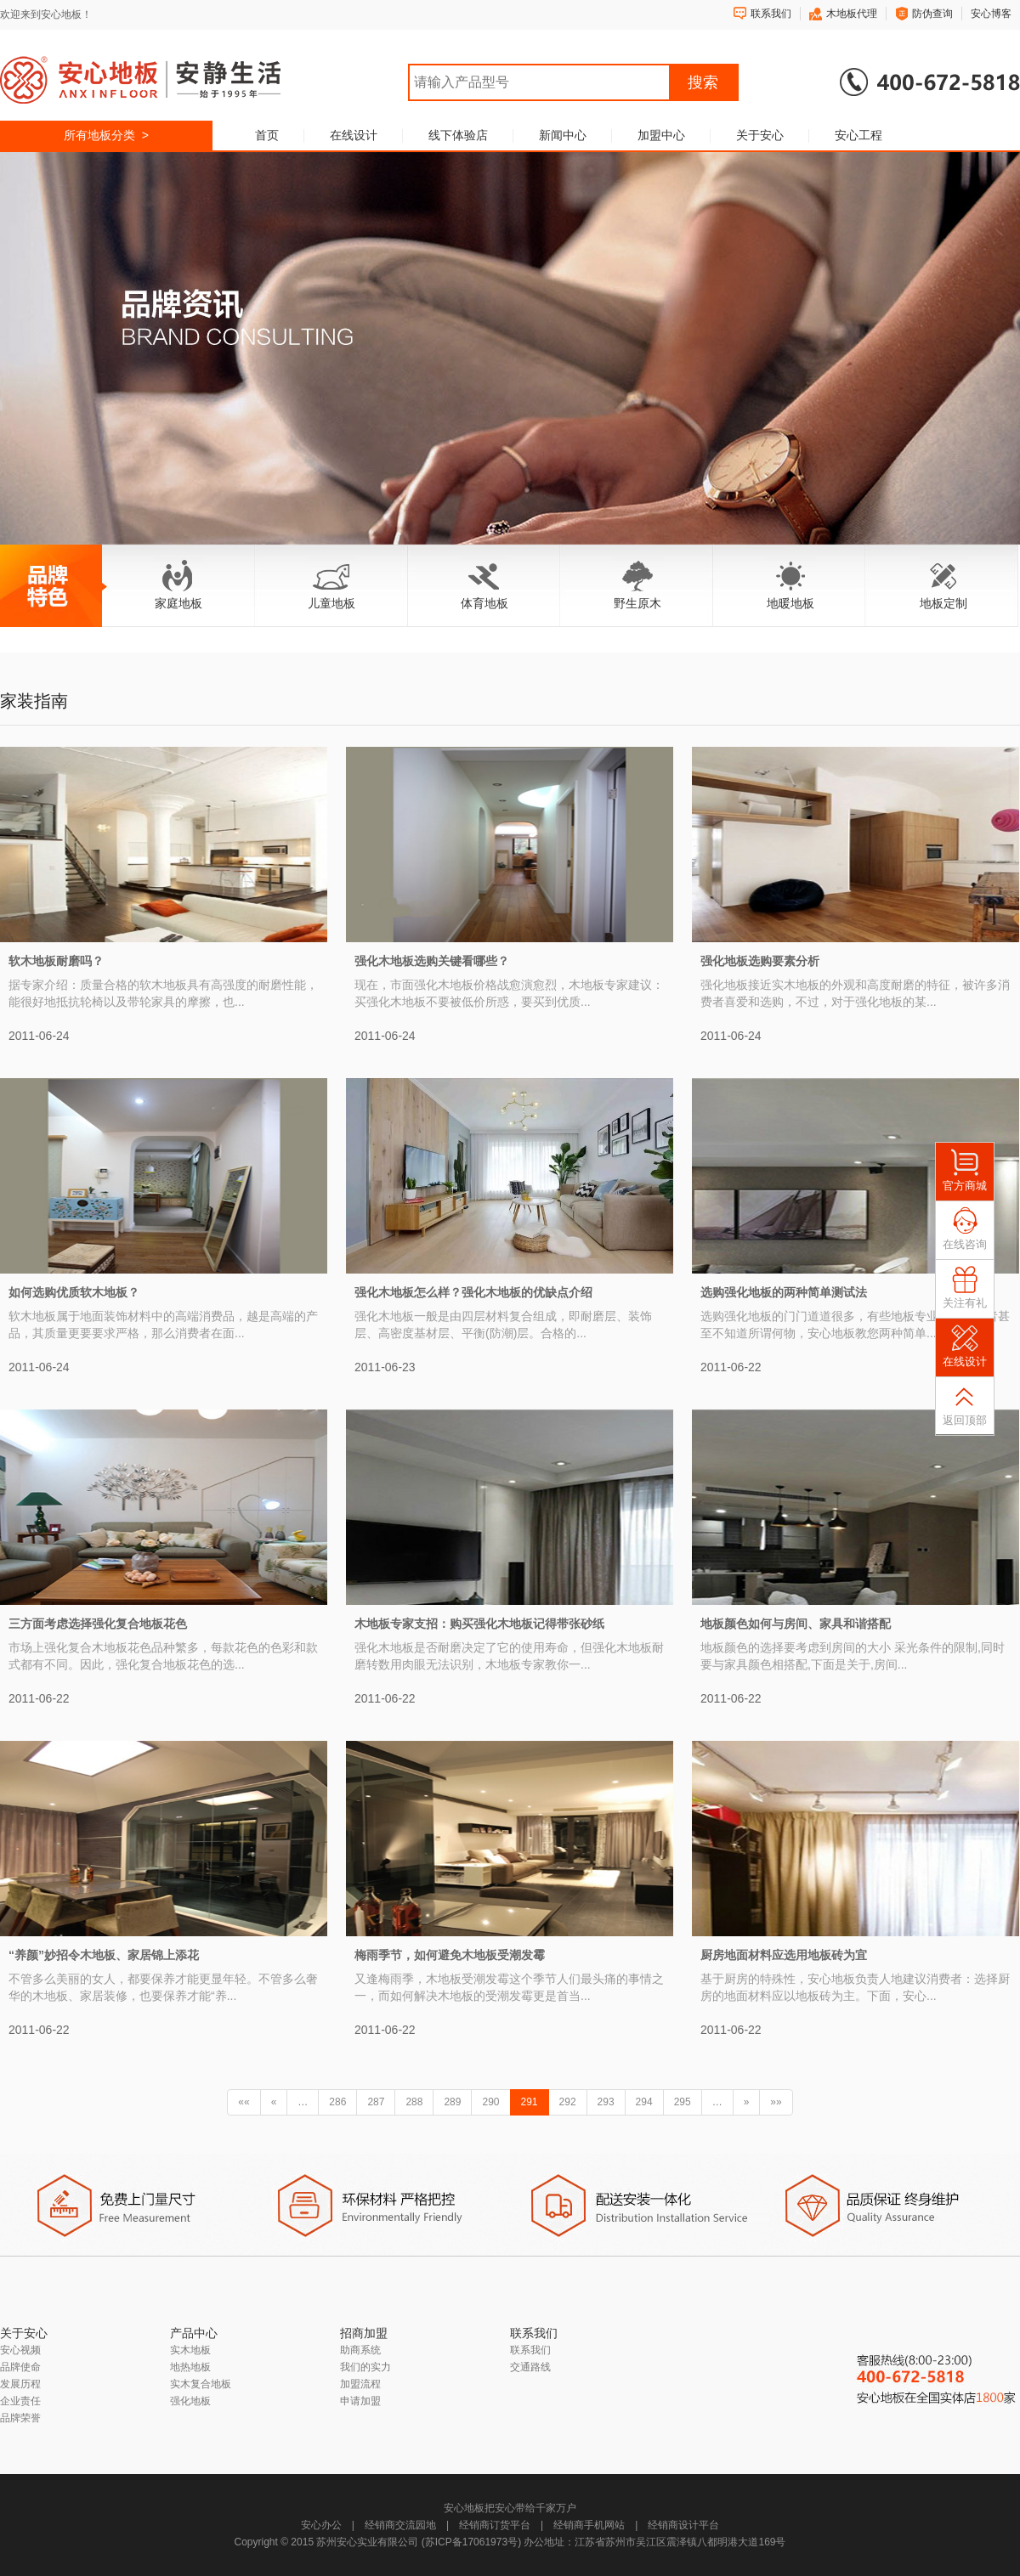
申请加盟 (360, 2401)
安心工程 (858, 135)
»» (775, 2102)
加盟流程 (360, 2384)
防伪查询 (932, 14)
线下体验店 (458, 135)
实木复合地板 (200, 2384)
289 (452, 2102)
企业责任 (20, 2401)
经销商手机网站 (589, 2525)
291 (529, 2102)
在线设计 (353, 135)
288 (413, 2102)
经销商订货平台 (494, 2525)
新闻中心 (562, 135)
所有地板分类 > (106, 135)
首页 (267, 135)
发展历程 (20, 2384)
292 (567, 2102)
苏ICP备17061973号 (471, 2542)
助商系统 (360, 2350)
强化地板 (190, 2401)
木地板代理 (851, 14)
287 (375, 2102)
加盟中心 (661, 135)
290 (490, 2102)
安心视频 (20, 2350)
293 (606, 2102)
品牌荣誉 (20, 2418)
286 (337, 2102)
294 (644, 2102)
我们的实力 (365, 2367)
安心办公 (321, 2525)
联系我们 (771, 14)
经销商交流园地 (400, 2525)
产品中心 (194, 2333)
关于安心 (760, 135)
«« (243, 2102)
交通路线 (530, 2367)
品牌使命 (20, 2367)
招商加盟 (364, 2333)
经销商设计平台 (683, 2525)
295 (682, 2102)
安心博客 (991, 14)
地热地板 (190, 2367)
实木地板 (190, 2350)
